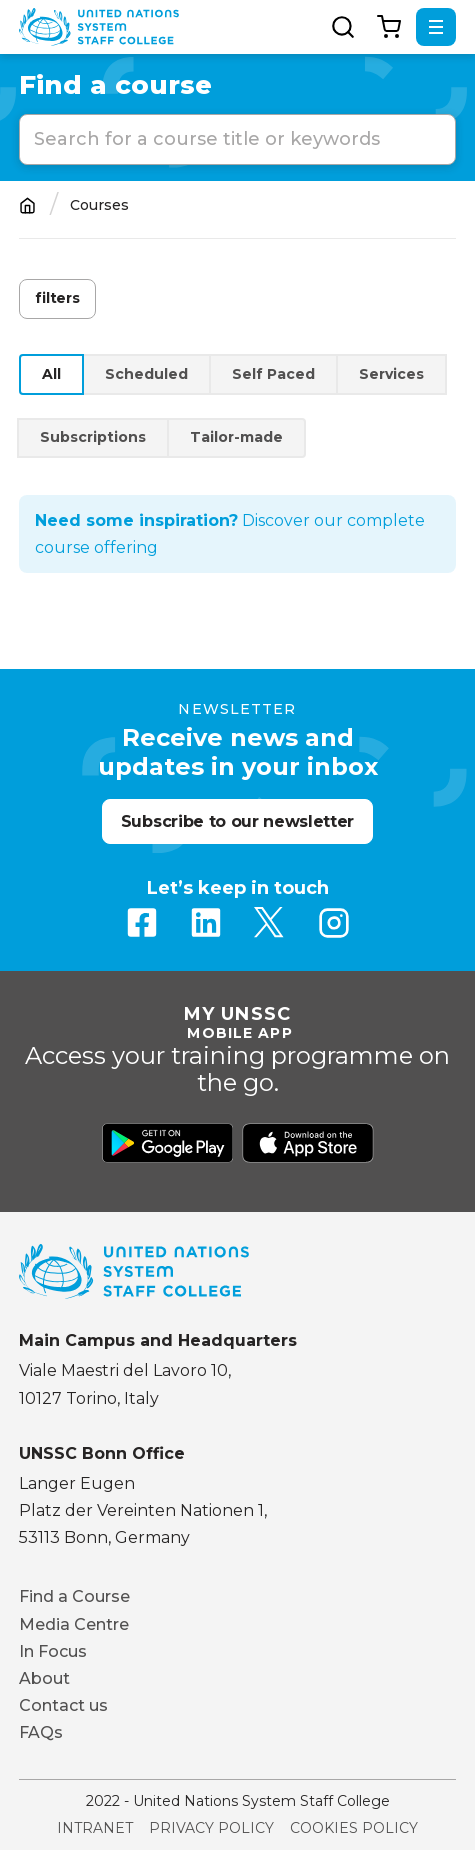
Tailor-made (236, 437)
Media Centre (74, 1624)
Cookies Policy (354, 1828)
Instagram (334, 923)
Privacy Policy (211, 1828)
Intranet (95, 1828)
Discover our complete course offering (230, 534)
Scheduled (146, 374)
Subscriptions (93, 437)
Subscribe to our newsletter (237, 821)
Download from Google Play (168, 1143)
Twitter (270, 923)
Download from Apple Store (308, 1143)
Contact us (63, 1705)
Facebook (142, 923)
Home (27, 205)
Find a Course (74, 1596)
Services (391, 374)
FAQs (41, 1732)
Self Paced (273, 374)
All (51, 374)
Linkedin (206, 923)
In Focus (53, 1651)
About (44, 1678)
